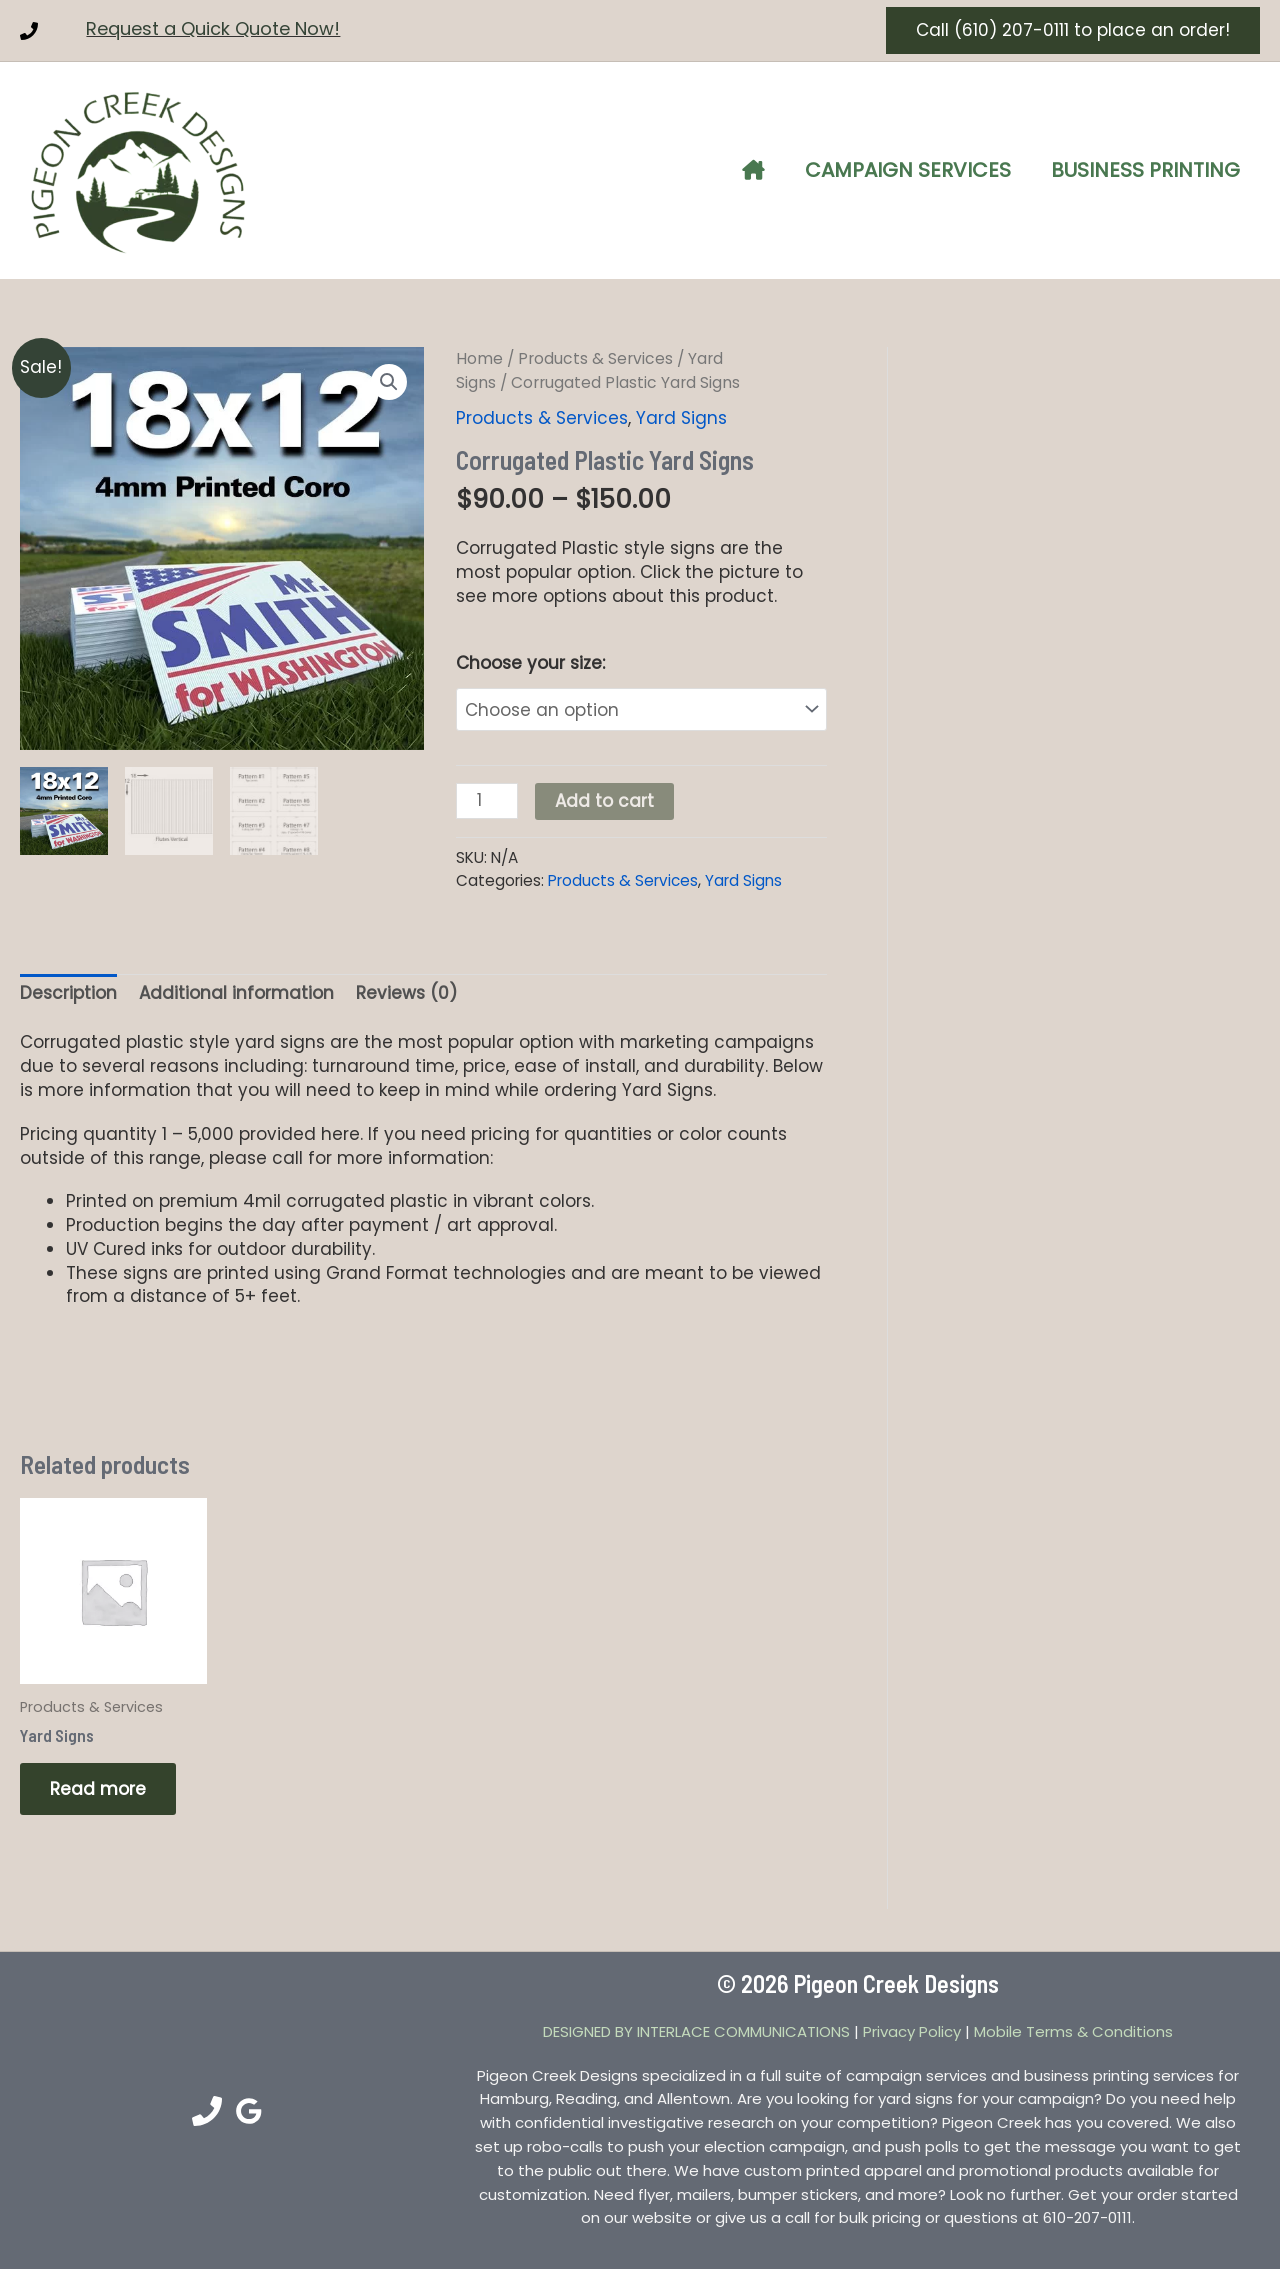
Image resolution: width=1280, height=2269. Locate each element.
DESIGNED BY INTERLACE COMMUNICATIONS (696, 2026)
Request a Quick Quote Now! (213, 28)
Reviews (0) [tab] (406, 988)
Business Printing (1145, 170)
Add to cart (604, 796)
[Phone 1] (29, 31)
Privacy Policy (912, 2026)
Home (479, 358)
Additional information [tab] (236, 988)
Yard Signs (681, 418)
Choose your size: (530, 663)
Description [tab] (68, 988)
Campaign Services (908, 170)
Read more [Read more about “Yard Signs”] (98, 1784)
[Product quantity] (487, 796)
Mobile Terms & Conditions (1073, 2026)
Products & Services (595, 358)
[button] (1073, 30)
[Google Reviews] (249, 2106)
